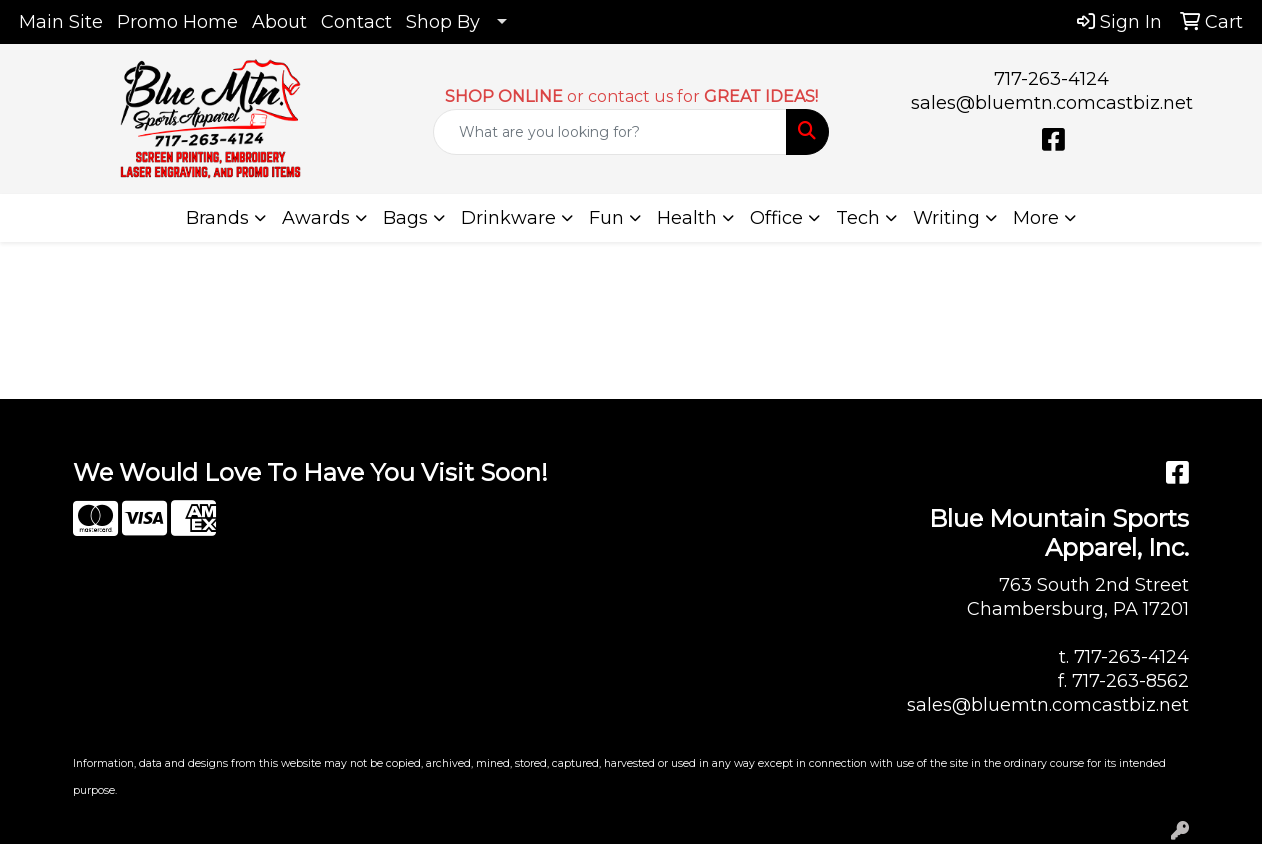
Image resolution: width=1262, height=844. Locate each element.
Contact (356, 22)
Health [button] (687, 218)
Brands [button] (217, 218)
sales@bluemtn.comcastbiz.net (1052, 103)
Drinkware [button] (508, 218)
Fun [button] (606, 218)
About (279, 22)
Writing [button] (946, 218)
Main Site (61, 22)
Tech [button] (858, 218)
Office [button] (776, 218)
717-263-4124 (1051, 79)
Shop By (443, 22)
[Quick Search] (610, 132)
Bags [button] (405, 218)
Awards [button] (316, 218)
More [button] (1036, 218)
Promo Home (177, 22)
